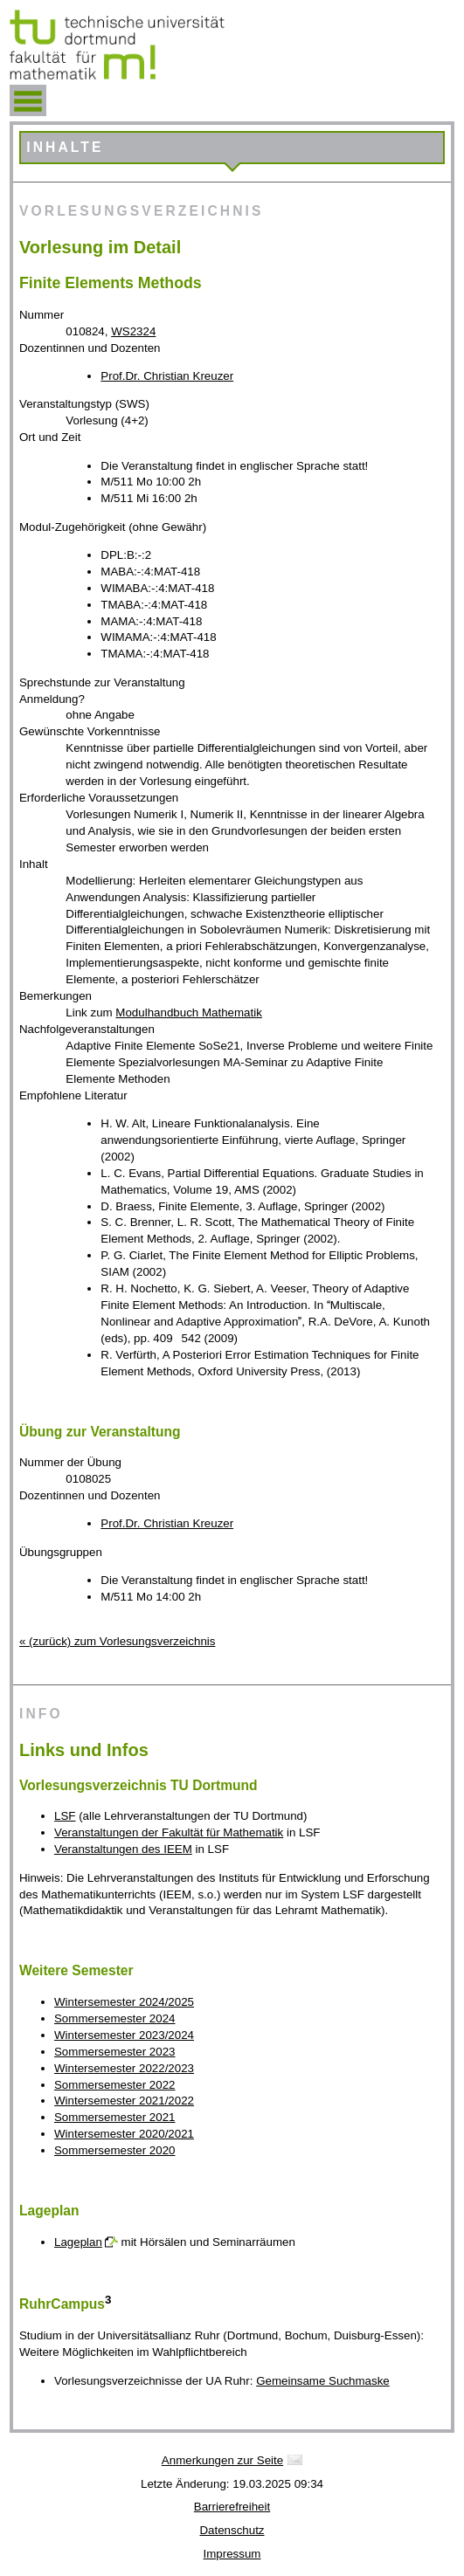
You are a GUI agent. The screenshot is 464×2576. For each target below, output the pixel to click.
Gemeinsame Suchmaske (323, 2380)
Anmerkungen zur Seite (222, 2460)
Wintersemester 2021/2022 (124, 2100)
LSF (64, 1815)
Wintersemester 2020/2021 (124, 2133)
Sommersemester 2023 (115, 2051)
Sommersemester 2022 (115, 2084)
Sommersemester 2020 (115, 2150)
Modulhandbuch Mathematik (188, 1012)
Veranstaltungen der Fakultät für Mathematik (168, 1832)
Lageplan (78, 2242)
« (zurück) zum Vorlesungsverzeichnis (117, 1641)
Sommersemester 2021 (115, 2117)
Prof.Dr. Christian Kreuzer (166, 375)
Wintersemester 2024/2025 (124, 2001)
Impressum (232, 2553)
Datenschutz (231, 2530)
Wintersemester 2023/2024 (124, 2035)
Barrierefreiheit (232, 2506)
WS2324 (133, 331)
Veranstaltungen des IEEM (123, 1849)
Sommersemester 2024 (115, 2018)
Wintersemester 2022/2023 (124, 2068)
